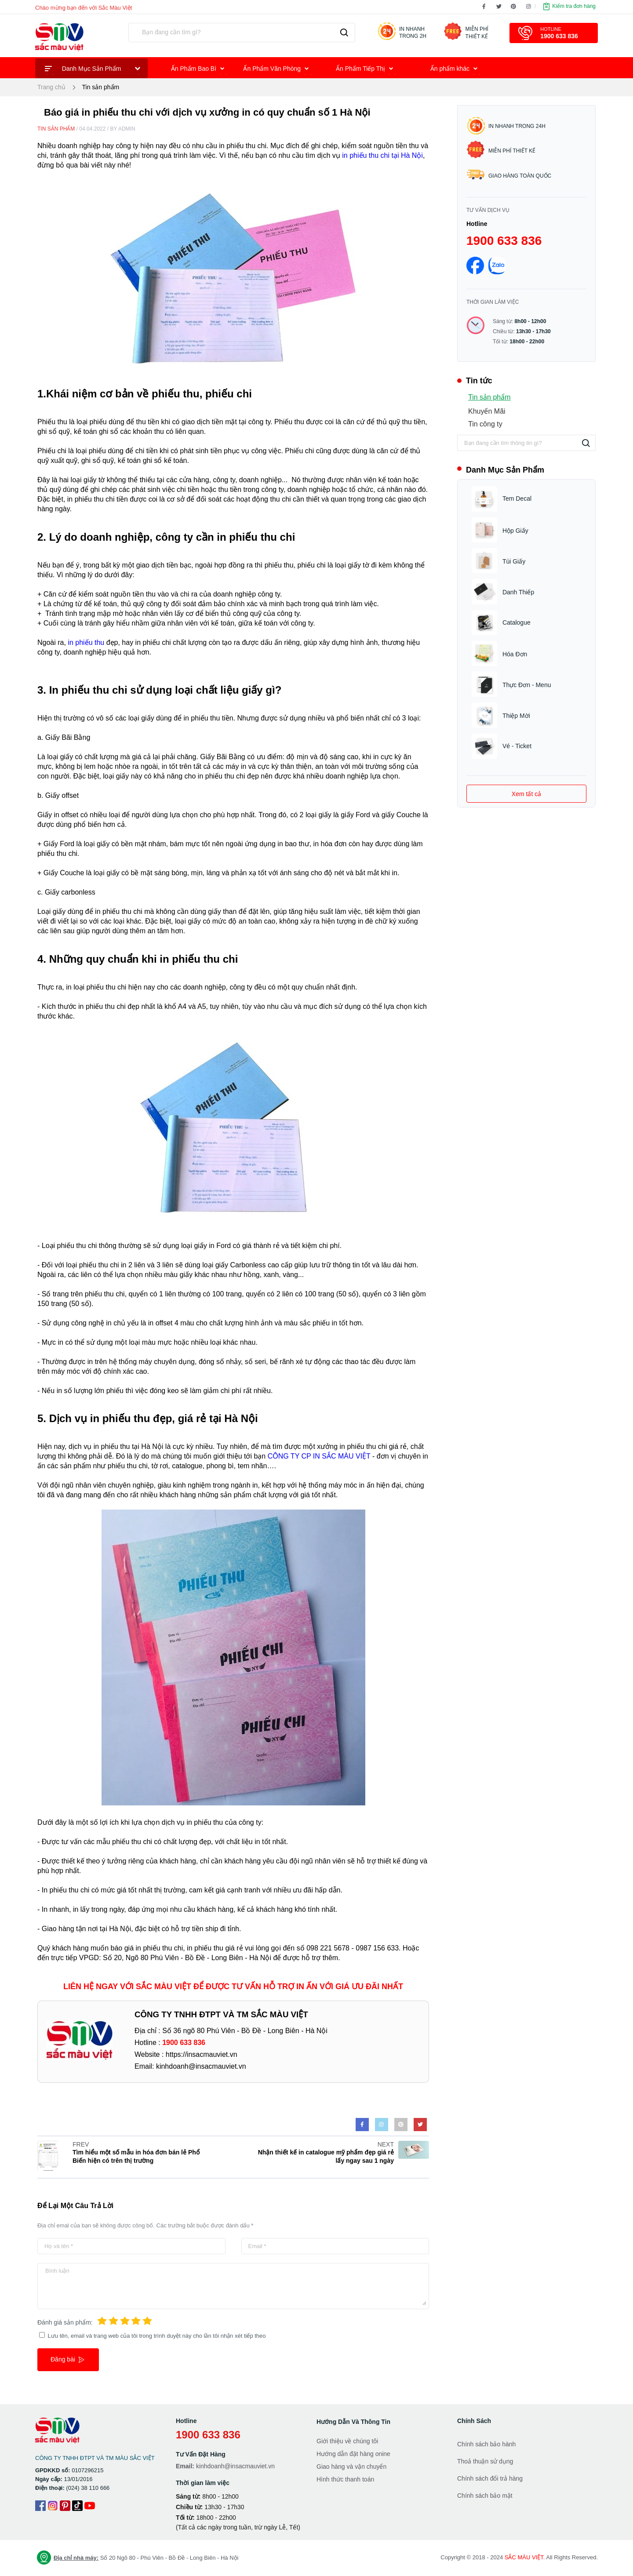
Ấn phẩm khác (455, 70)
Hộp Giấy (515, 530)
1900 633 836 (504, 240)
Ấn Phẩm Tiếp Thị (366, 70)
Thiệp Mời (516, 715)
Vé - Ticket (516, 746)
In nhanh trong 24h (506, 125)
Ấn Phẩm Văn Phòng (277, 70)
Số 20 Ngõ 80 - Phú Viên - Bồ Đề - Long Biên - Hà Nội (136, 2557)
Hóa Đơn (514, 654)
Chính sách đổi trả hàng (490, 2478)
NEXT (386, 2144)
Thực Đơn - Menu (526, 684)
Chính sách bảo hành (486, 2444)
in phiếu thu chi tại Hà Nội (382, 155)
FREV (81, 2144)
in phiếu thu (86, 642)
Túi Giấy (513, 561)
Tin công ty (485, 424)
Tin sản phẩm (101, 87)
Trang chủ (51, 87)
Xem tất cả (526, 793)
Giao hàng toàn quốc (508, 174)
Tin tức (474, 380)
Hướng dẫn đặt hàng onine (353, 2453)
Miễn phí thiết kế (500, 149)
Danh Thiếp (518, 592)
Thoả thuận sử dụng (485, 2461)
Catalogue (516, 622)
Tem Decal (516, 498)
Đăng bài (68, 2360)
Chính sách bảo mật (485, 2495)
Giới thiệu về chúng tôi (347, 2441)
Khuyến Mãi (487, 411)
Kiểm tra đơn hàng (569, 6)
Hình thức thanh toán (345, 2479)
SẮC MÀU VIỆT (524, 2557)
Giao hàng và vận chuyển (351, 2466)
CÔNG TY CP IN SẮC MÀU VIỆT (319, 1456)
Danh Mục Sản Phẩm (93, 70)
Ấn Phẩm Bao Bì (199, 70)
